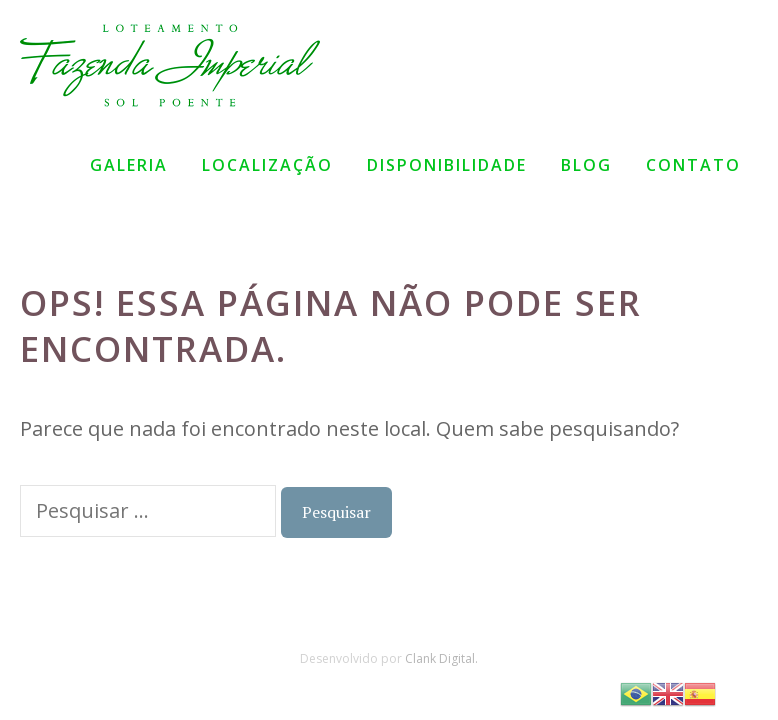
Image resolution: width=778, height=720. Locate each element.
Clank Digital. (441, 658)
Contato (693, 165)
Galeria (129, 165)
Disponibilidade (447, 165)
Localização (267, 165)
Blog (586, 165)
